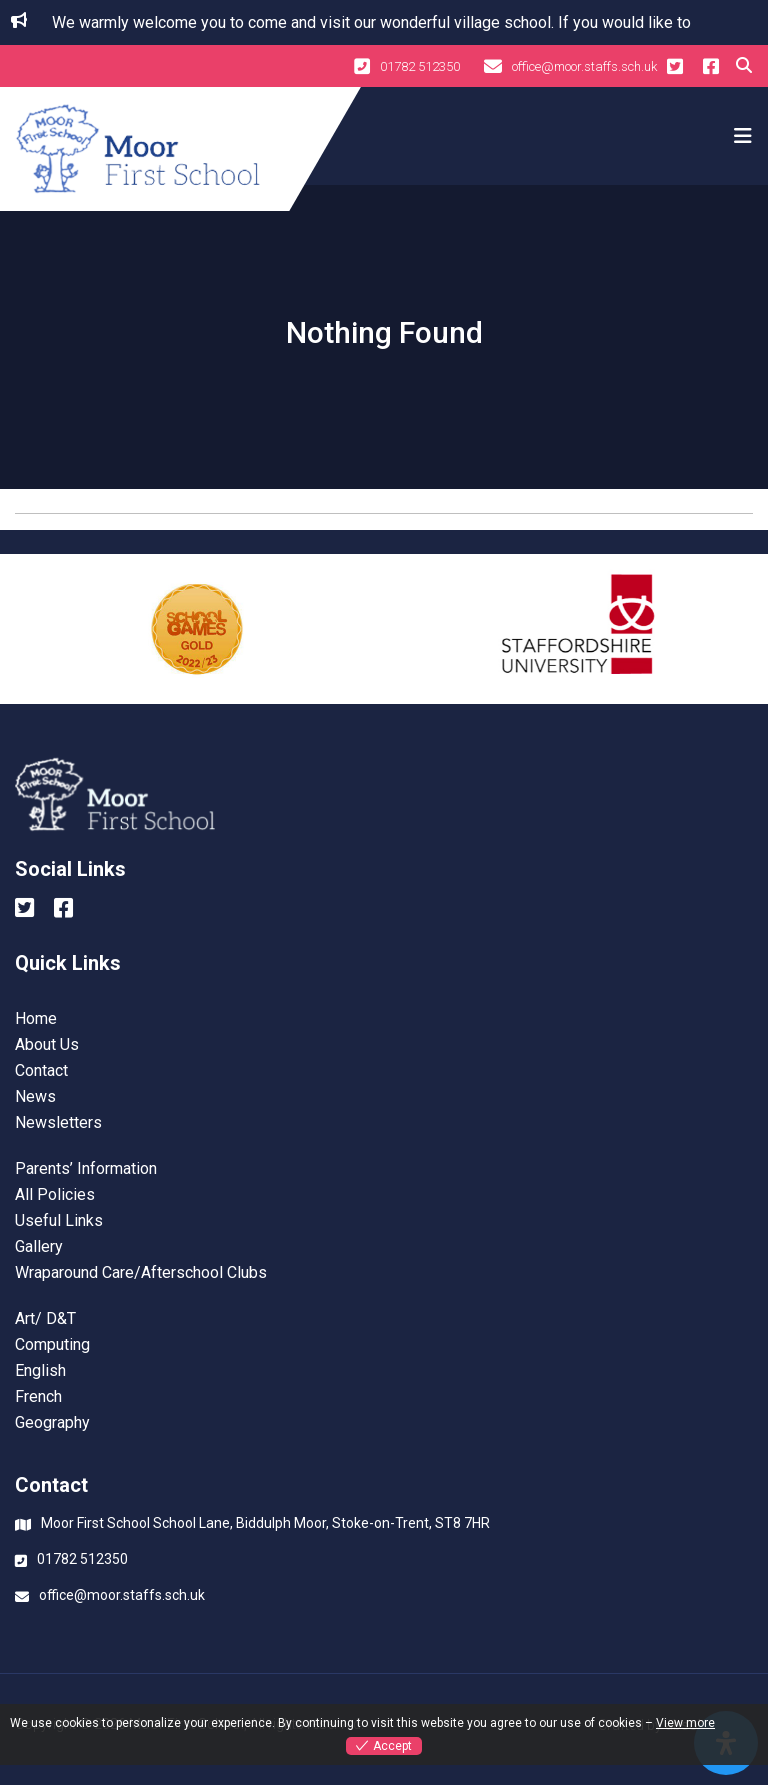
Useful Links (59, 1221)
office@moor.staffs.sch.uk (570, 66)
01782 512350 (407, 66)
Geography (52, 1423)
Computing (52, 1345)
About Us (47, 1045)
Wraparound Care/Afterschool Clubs (141, 1273)
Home (36, 1019)
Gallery (39, 1247)
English (40, 1371)
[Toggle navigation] (740, 136)
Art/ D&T (45, 1319)
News (35, 1097)
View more (685, 1723)
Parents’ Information (86, 1169)
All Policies (55, 1195)
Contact (41, 1071)
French (38, 1397)
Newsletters (58, 1123)
